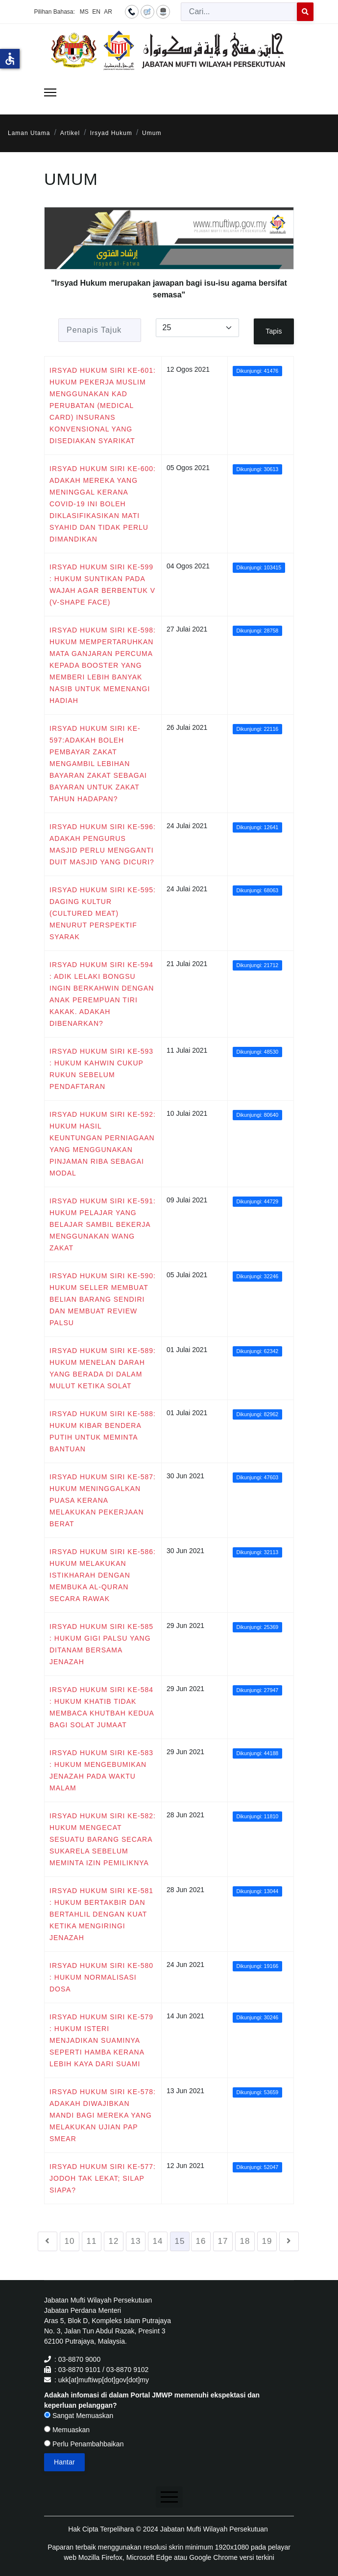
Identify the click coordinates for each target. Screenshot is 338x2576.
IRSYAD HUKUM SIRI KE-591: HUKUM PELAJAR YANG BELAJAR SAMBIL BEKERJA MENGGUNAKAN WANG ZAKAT (102, 1224)
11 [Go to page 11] (92, 2241)
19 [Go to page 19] (267, 2241)
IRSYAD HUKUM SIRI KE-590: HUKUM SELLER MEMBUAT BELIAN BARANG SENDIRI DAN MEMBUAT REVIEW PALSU (102, 1299)
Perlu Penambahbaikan (83, 2444)
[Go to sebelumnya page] (47, 2241)
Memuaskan (67, 2430)
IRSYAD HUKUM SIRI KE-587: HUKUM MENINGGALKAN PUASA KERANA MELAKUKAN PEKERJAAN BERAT (102, 1500)
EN (96, 11)
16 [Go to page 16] (201, 2241)
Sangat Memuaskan (78, 2415)
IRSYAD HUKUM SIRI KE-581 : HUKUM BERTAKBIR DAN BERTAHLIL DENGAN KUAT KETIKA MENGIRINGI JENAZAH (101, 1914)
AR (108, 11)
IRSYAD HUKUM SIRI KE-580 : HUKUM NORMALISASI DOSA (101, 1977)
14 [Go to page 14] (158, 2241)
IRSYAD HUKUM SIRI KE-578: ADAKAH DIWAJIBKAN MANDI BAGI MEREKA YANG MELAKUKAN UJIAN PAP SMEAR (102, 2115)
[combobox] (239, 11)
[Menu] (50, 92)
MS (84, 11)
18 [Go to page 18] (245, 2241)
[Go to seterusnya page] (289, 2241)
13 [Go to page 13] (136, 2241)
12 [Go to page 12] (114, 2241)
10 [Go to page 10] (70, 2241)
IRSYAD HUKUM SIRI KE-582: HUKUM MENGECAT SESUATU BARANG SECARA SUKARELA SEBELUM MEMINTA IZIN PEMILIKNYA (102, 1839)
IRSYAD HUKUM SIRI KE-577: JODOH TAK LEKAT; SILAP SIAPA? (102, 2178)
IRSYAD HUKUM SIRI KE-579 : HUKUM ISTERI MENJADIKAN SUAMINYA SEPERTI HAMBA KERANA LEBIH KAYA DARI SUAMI (101, 2040)
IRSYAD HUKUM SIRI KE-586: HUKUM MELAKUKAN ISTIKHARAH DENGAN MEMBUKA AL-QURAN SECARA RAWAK (102, 1575)
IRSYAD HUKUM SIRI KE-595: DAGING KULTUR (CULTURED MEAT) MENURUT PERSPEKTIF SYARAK (102, 913)
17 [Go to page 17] (223, 2241)
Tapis (274, 331)
